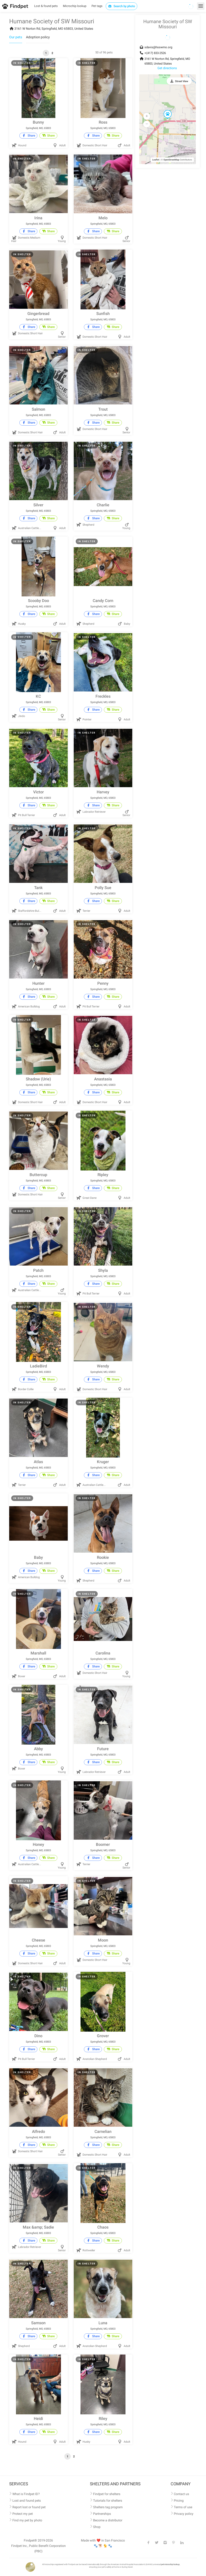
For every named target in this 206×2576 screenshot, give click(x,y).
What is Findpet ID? (26, 2494)
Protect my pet (22, 2514)
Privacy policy (183, 2514)
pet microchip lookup (170, 2564)
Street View (181, 81)
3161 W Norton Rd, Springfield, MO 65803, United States (51, 28)
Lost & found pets (46, 6)
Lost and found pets (26, 2500)
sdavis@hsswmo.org (158, 47)
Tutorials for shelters (107, 2500)
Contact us (181, 2494)
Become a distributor (107, 2520)
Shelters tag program (108, 2507)
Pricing (179, 2500)
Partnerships (102, 2514)
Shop (97, 2527)
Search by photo (121, 6)
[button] (165, 110)
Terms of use (183, 2507)
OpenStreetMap (171, 159)
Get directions (167, 68)
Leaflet (155, 159)
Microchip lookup (74, 6)
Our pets (15, 37)
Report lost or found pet (29, 2507)
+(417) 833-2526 (155, 53)
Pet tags (97, 6)
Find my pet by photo (27, 2520)
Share (28, 135)
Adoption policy (38, 37)
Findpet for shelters (106, 2494)
